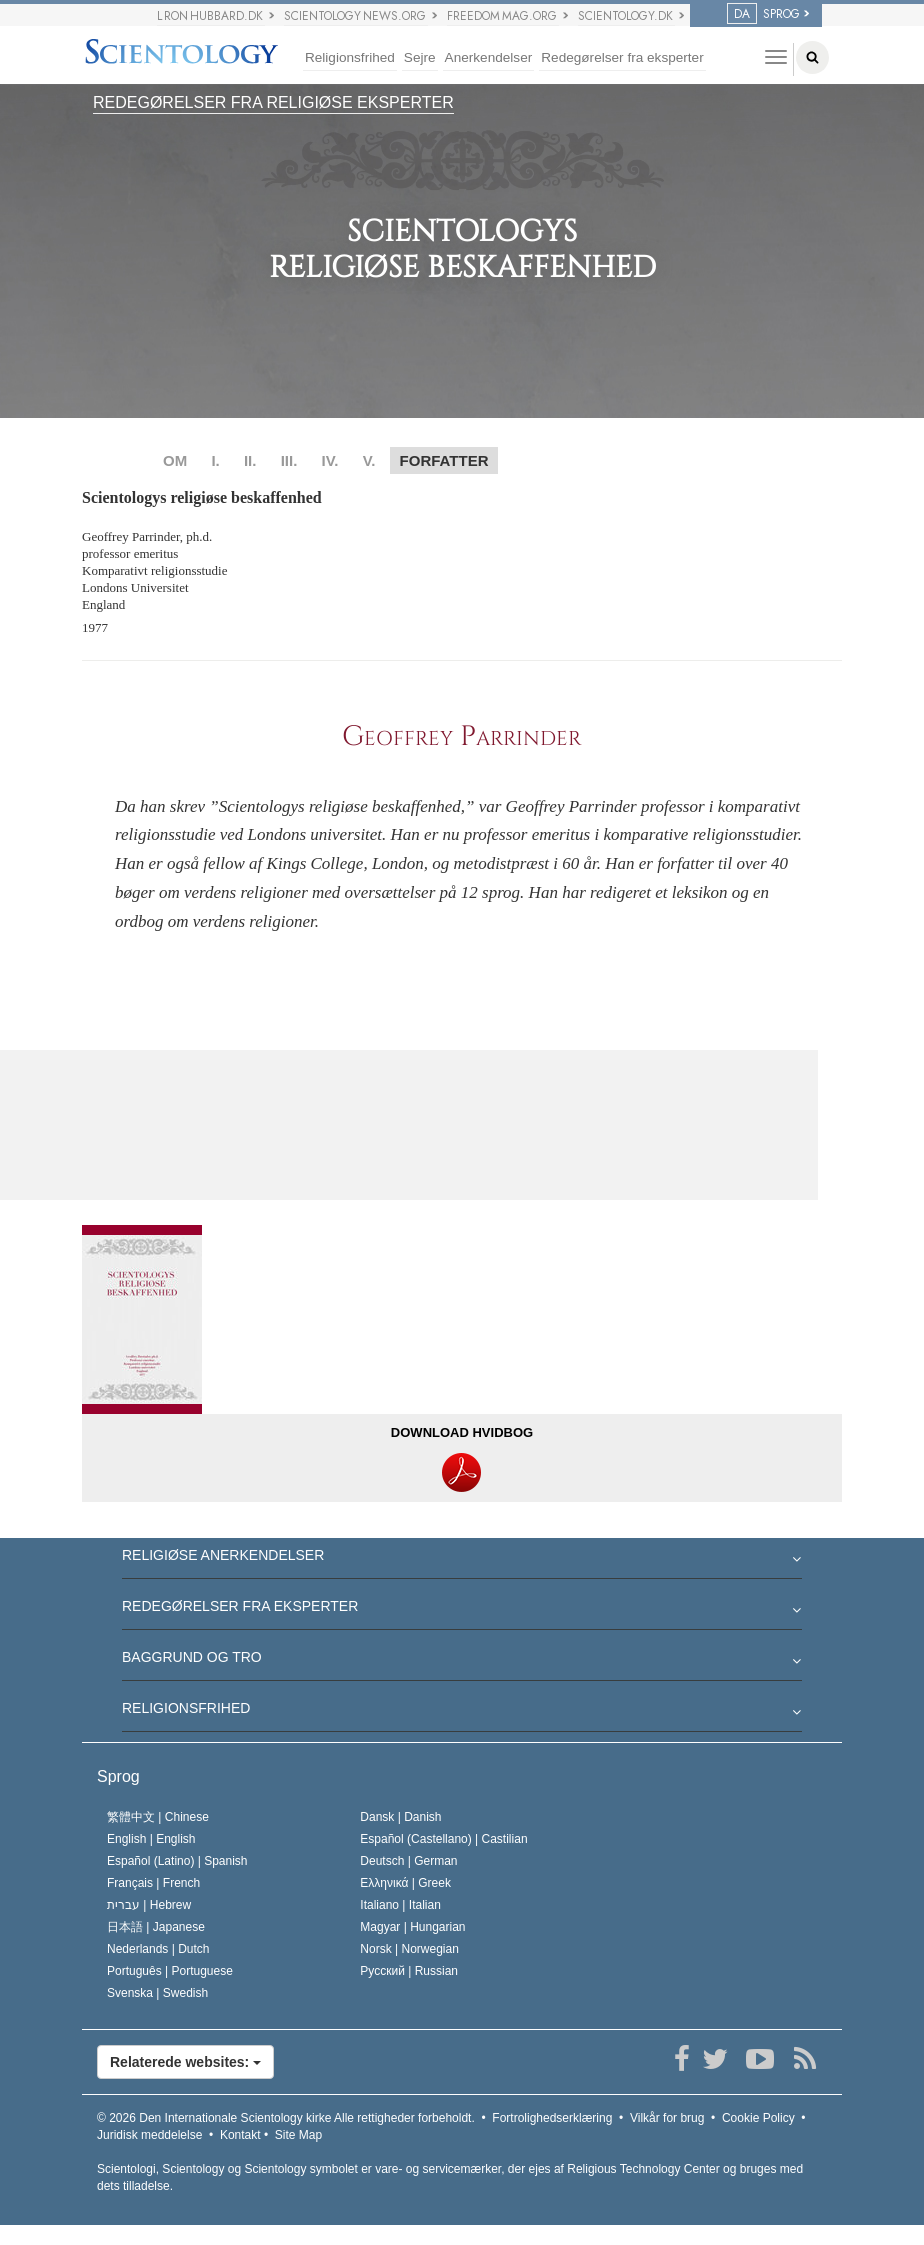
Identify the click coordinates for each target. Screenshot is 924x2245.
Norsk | (409, 1949)
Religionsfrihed (350, 57)
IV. (329, 460)
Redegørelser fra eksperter (622, 57)
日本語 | (156, 1927)
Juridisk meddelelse (149, 2135)
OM (175, 460)
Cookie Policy (758, 2118)
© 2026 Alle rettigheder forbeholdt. (286, 2118)
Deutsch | (408, 1861)
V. (369, 460)
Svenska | (157, 1993)
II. (250, 460)
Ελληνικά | (405, 1883)
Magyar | (412, 1927)
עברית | (149, 1905)
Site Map (298, 2135)
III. (289, 460)
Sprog (118, 1776)
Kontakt (240, 2135)
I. (215, 460)
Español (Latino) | (177, 1861)
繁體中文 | (158, 1817)
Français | (153, 1883)
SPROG (763, 14)
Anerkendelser (489, 57)
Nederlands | (158, 1949)
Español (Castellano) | (443, 1839)
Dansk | (400, 1817)
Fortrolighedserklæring (552, 2118)
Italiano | (400, 1905)
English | (151, 1839)
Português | (170, 1971)
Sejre (420, 57)
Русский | (409, 1971)
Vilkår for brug (667, 2118)
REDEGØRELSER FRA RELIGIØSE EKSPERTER (273, 102)
